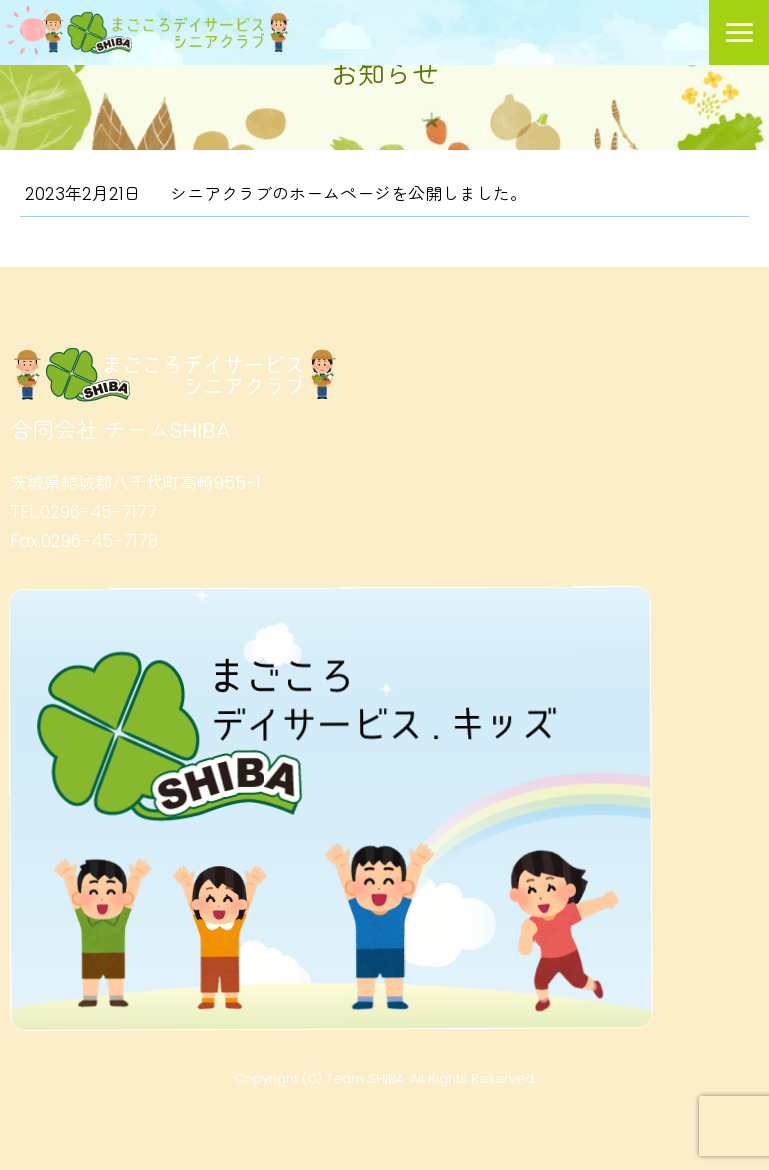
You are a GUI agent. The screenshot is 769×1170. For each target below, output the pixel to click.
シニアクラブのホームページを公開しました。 (348, 194)
